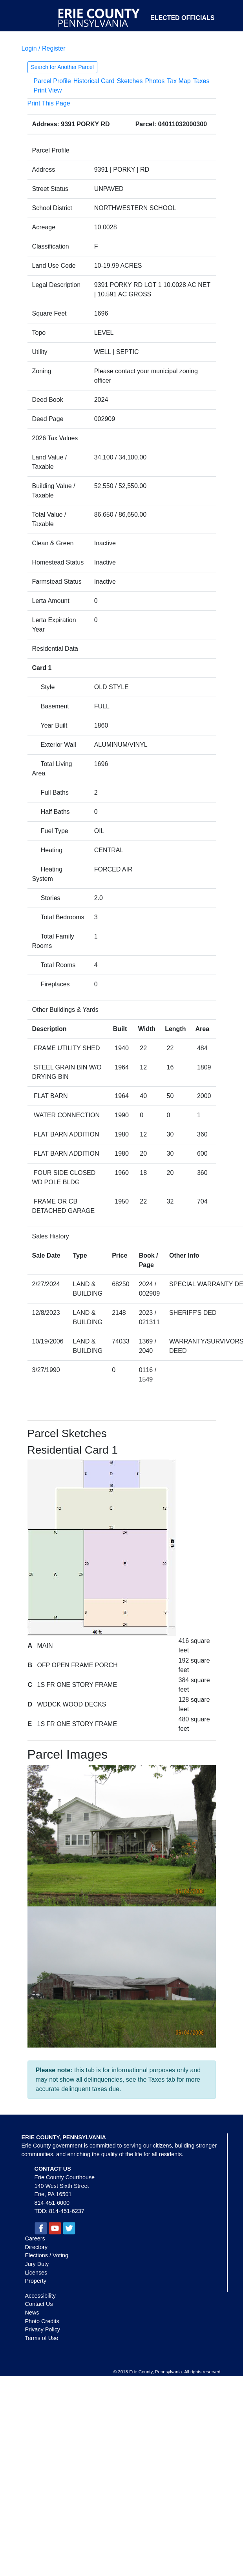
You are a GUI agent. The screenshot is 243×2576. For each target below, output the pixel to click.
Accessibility (40, 2296)
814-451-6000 (52, 2203)
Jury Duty (37, 2264)
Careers (35, 2238)
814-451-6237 (66, 2211)
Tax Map (178, 81)
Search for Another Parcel (62, 67)
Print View (48, 90)
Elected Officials (182, 18)
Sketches (130, 81)
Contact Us (39, 2304)
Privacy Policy (42, 2329)
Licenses (36, 2272)
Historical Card (94, 81)
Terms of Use (41, 2338)
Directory (36, 2247)
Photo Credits (42, 2321)
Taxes (201, 81)
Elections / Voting (46, 2255)
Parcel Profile (52, 81)
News (32, 2312)
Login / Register (44, 48)
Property (35, 2281)
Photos (154, 81)
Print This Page (48, 103)
